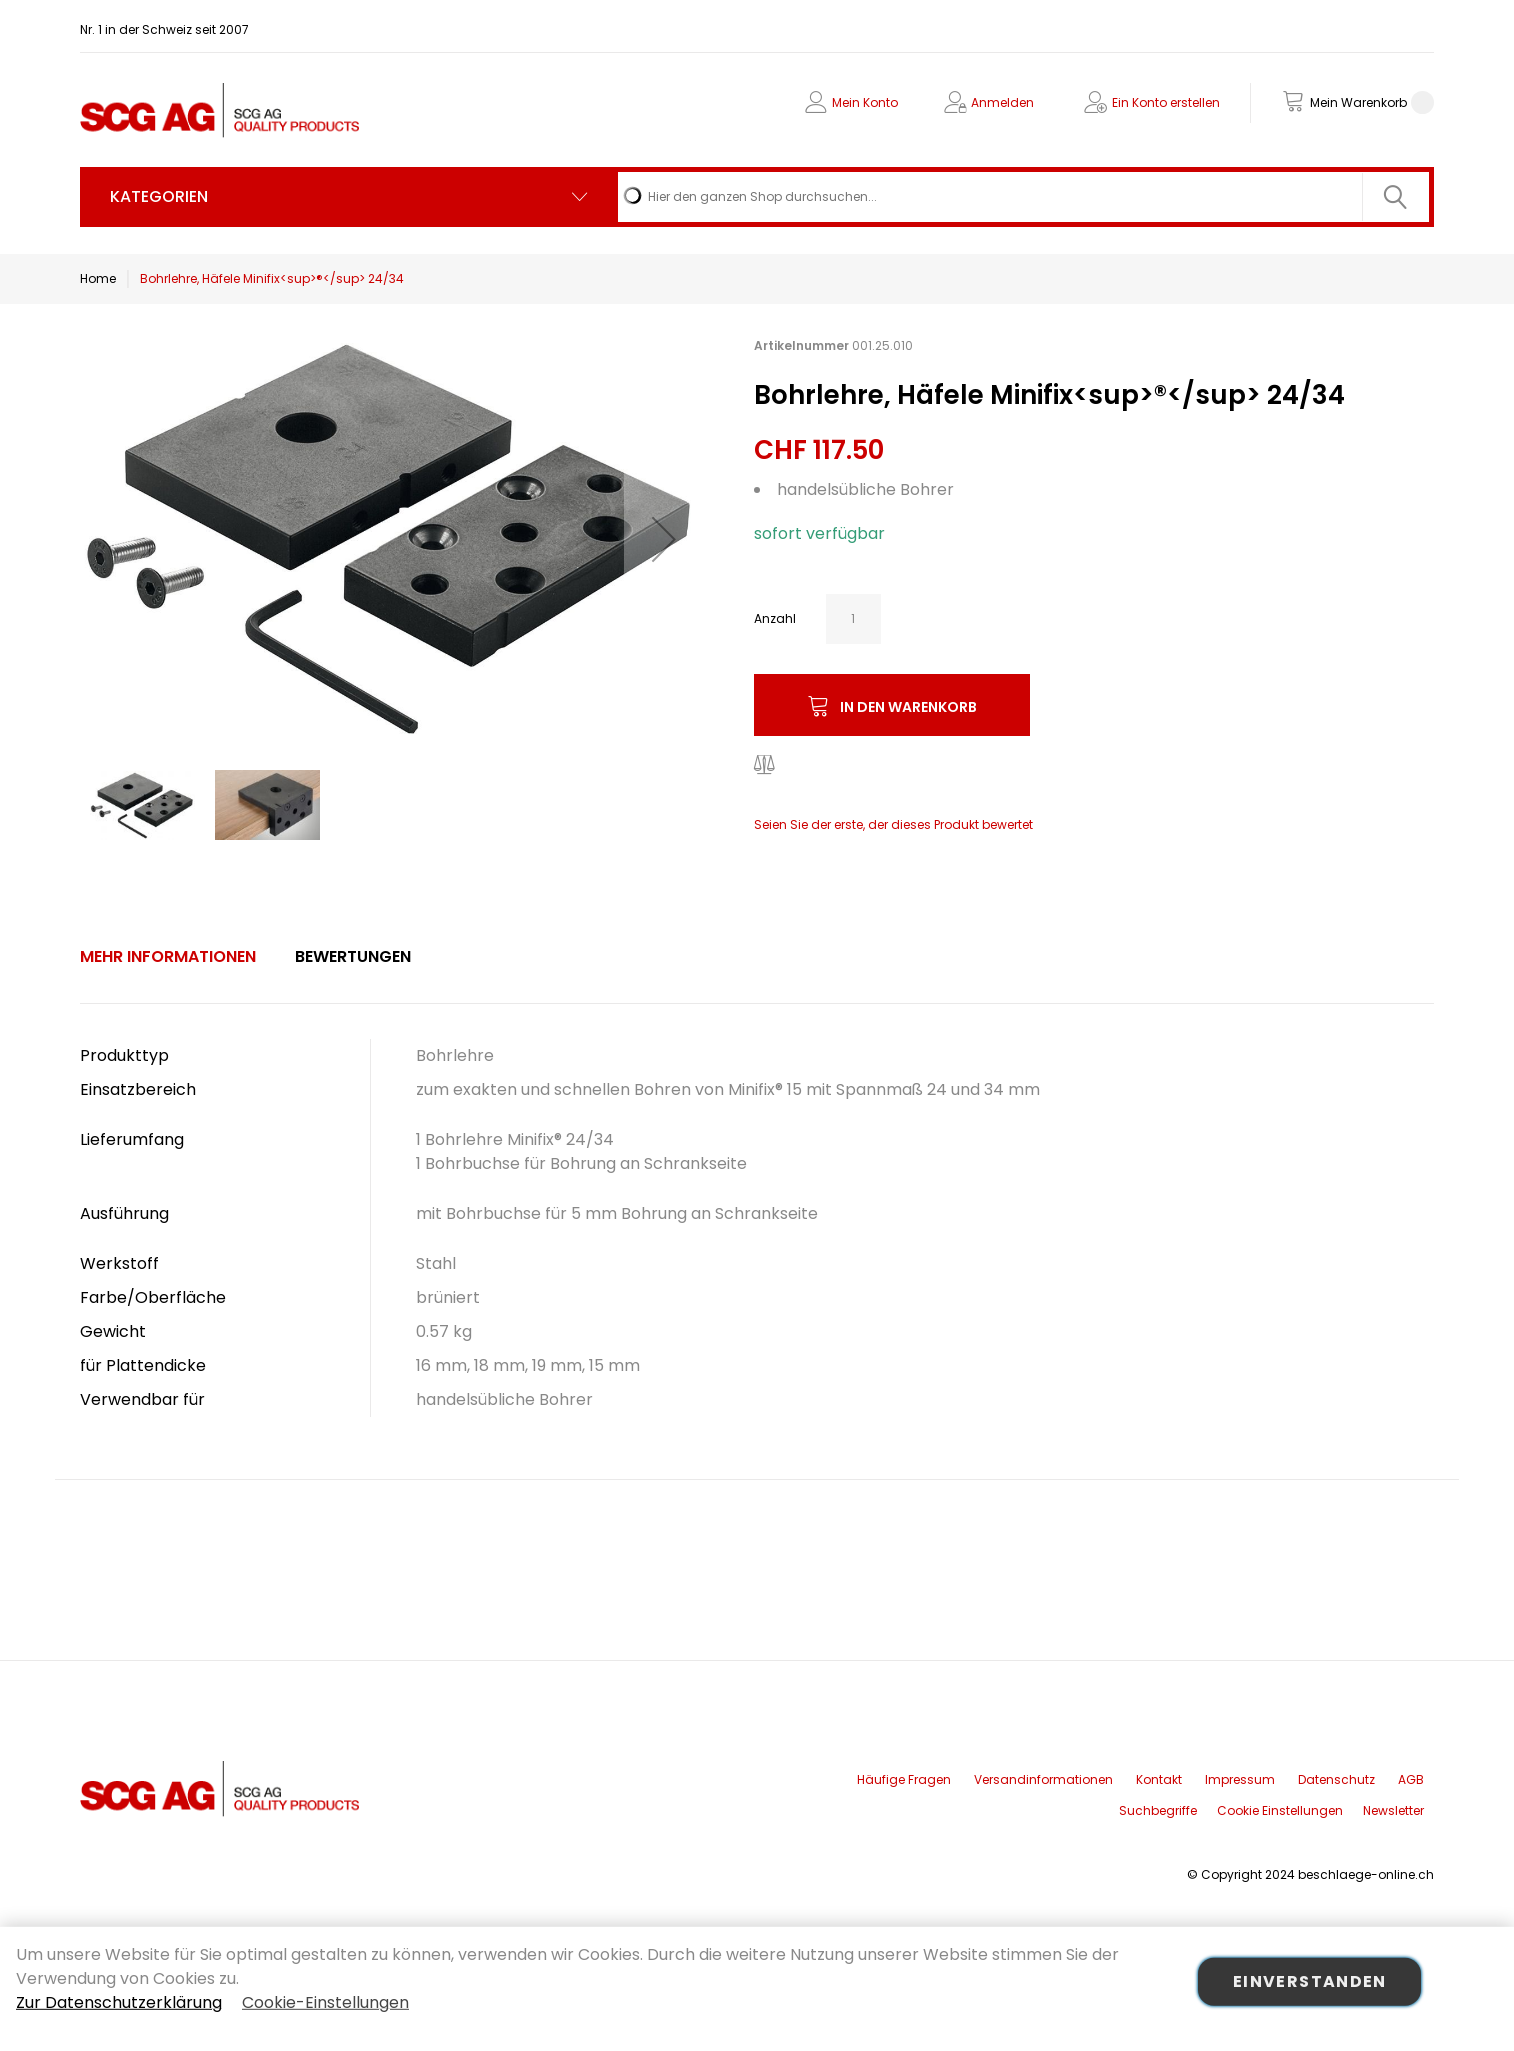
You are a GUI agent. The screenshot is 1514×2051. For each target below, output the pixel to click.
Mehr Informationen (168, 956)
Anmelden (1002, 102)
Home (98, 278)
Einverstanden (1310, 1981)
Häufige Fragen (904, 1779)
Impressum (1240, 1779)
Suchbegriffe (1158, 1810)
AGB (1411, 1779)
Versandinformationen (1043, 1779)
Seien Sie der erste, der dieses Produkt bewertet (893, 824)
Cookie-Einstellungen (325, 2002)
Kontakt (1159, 1779)
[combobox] (1023, 197)
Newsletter (1393, 1810)
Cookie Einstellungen (1280, 1810)
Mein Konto (865, 102)
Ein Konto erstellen (1166, 102)
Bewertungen (353, 956)
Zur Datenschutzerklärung (119, 2002)
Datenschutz (1336, 1779)
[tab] (168, 957)
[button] (664, 539)
